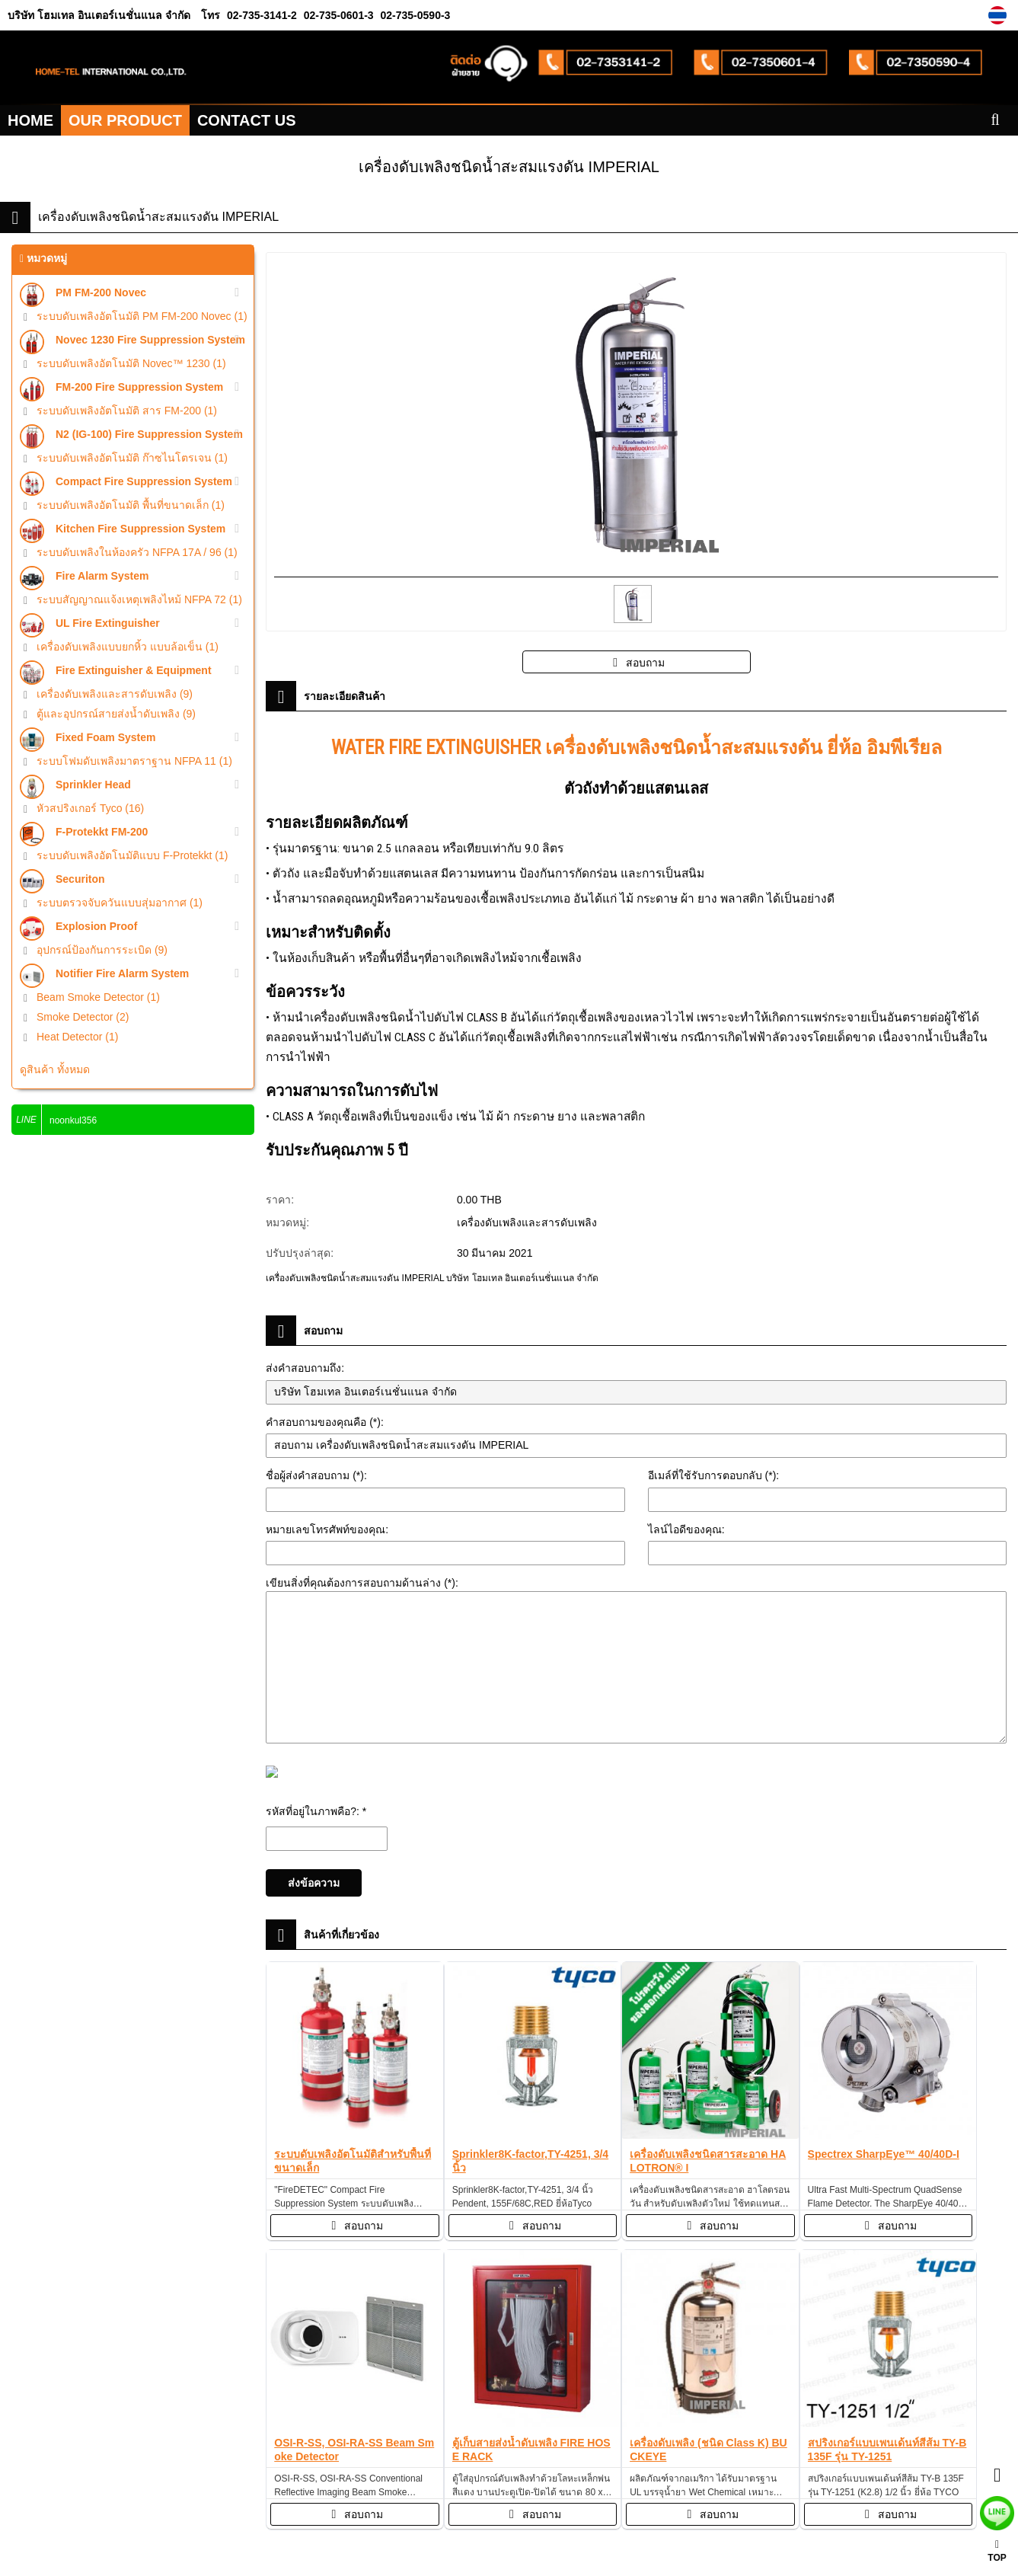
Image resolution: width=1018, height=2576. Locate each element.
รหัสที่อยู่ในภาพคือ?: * (316, 1811)
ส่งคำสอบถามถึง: (305, 1368)
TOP (997, 2551)
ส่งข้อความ (314, 1883)
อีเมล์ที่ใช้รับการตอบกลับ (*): (714, 1475)
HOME (30, 120)
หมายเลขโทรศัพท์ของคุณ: (327, 1529)
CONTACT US (246, 120)
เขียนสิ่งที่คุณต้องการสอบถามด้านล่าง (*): (362, 1583)
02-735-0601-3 (337, 15)
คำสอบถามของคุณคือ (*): (325, 1422)
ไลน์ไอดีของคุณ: (686, 1529)
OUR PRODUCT (125, 120)
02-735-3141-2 (262, 15)
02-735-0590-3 (414, 15)
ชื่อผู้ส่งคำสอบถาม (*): (316, 1475)
